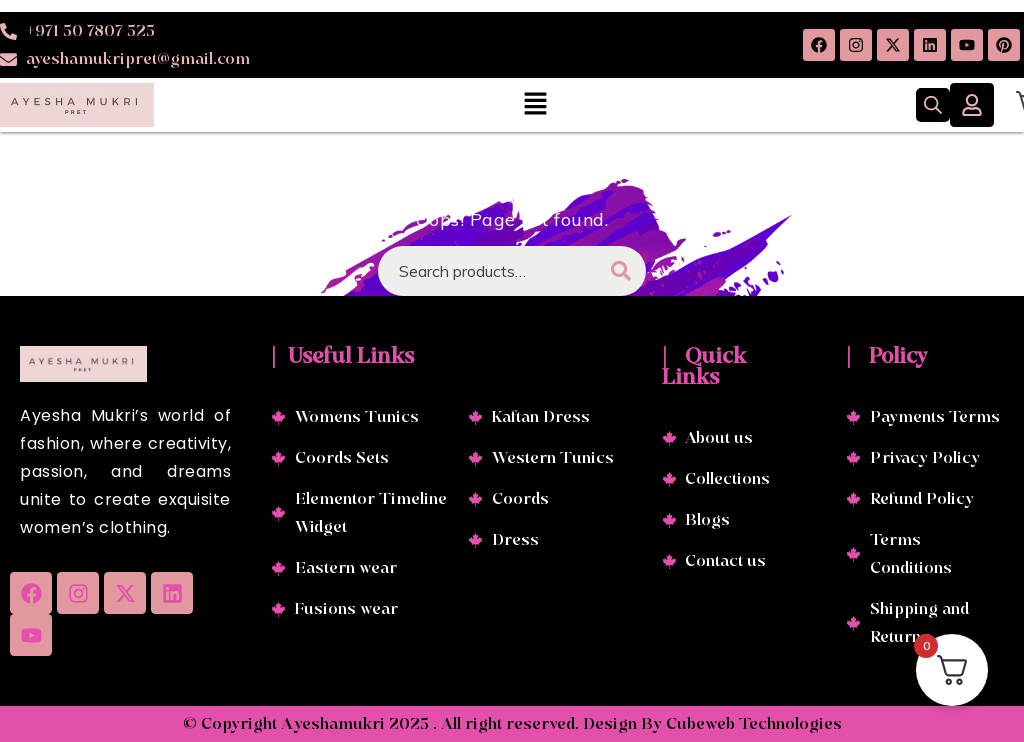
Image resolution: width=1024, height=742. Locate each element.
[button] (535, 104)
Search (621, 271)
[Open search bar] (933, 105)
